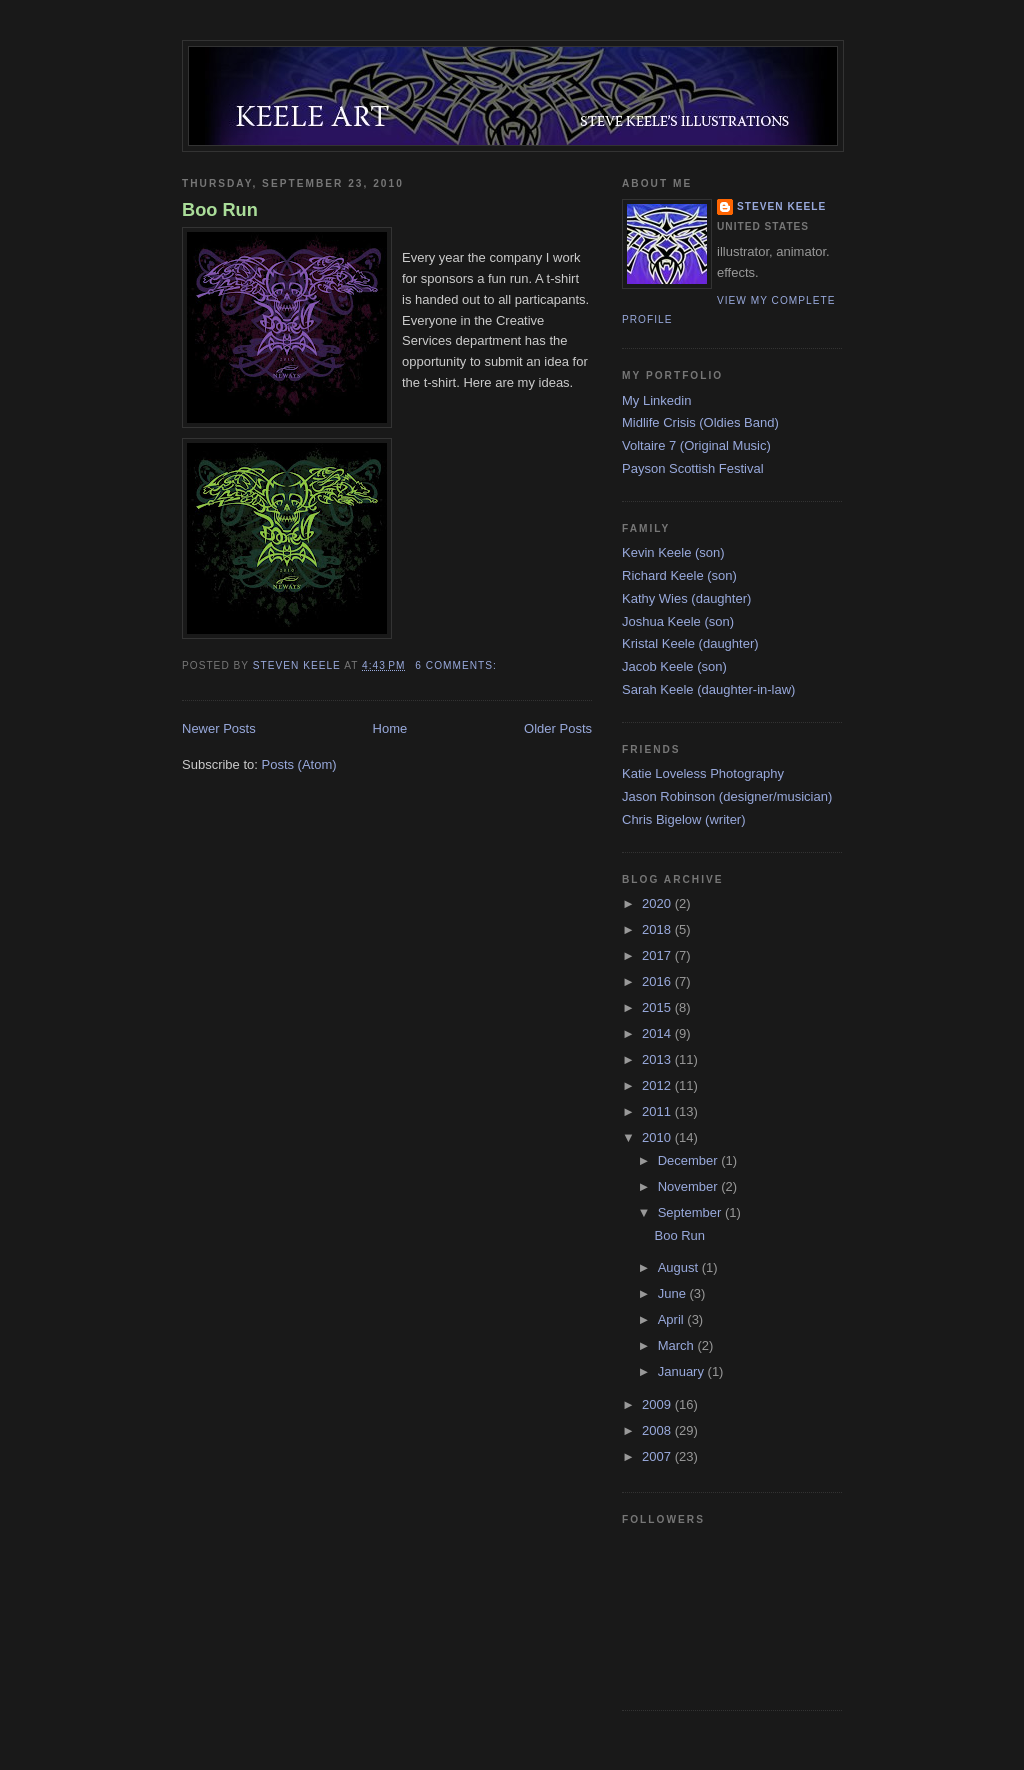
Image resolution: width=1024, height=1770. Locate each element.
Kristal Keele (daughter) (690, 643)
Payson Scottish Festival (693, 468)
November (690, 1186)
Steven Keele (781, 206)
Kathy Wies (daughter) (686, 598)
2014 (658, 1033)
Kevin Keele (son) (673, 552)
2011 (658, 1111)
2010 (658, 1137)
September (691, 1212)
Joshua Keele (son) (678, 621)
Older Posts (558, 728)
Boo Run (220, 210)
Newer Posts (219, 728)
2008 (658, 1430)
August (680, 1267)
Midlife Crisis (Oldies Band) (700, 422)
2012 (658, 1085)
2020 (658, 903)
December (690, 1160)
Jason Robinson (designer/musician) (727, 796)
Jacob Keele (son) (674, 666)
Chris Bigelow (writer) (684, 819)
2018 (658, 929)
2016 (658, 981)
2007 (658, 1456)
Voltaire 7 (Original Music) (696, 445)
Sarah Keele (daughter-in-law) (708, 689)
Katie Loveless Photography (703, 773)
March (678, 1345)
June (674, 1293)
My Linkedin (656, 400)
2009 (658, 1404)
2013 (658, 1059)
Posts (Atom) (299, 764)
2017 (658, 955)
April (673, 1319)
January (683, 1371)
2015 (658, 1007)
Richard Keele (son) (679, 575)
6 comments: (457, 665)
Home (390, 728)
